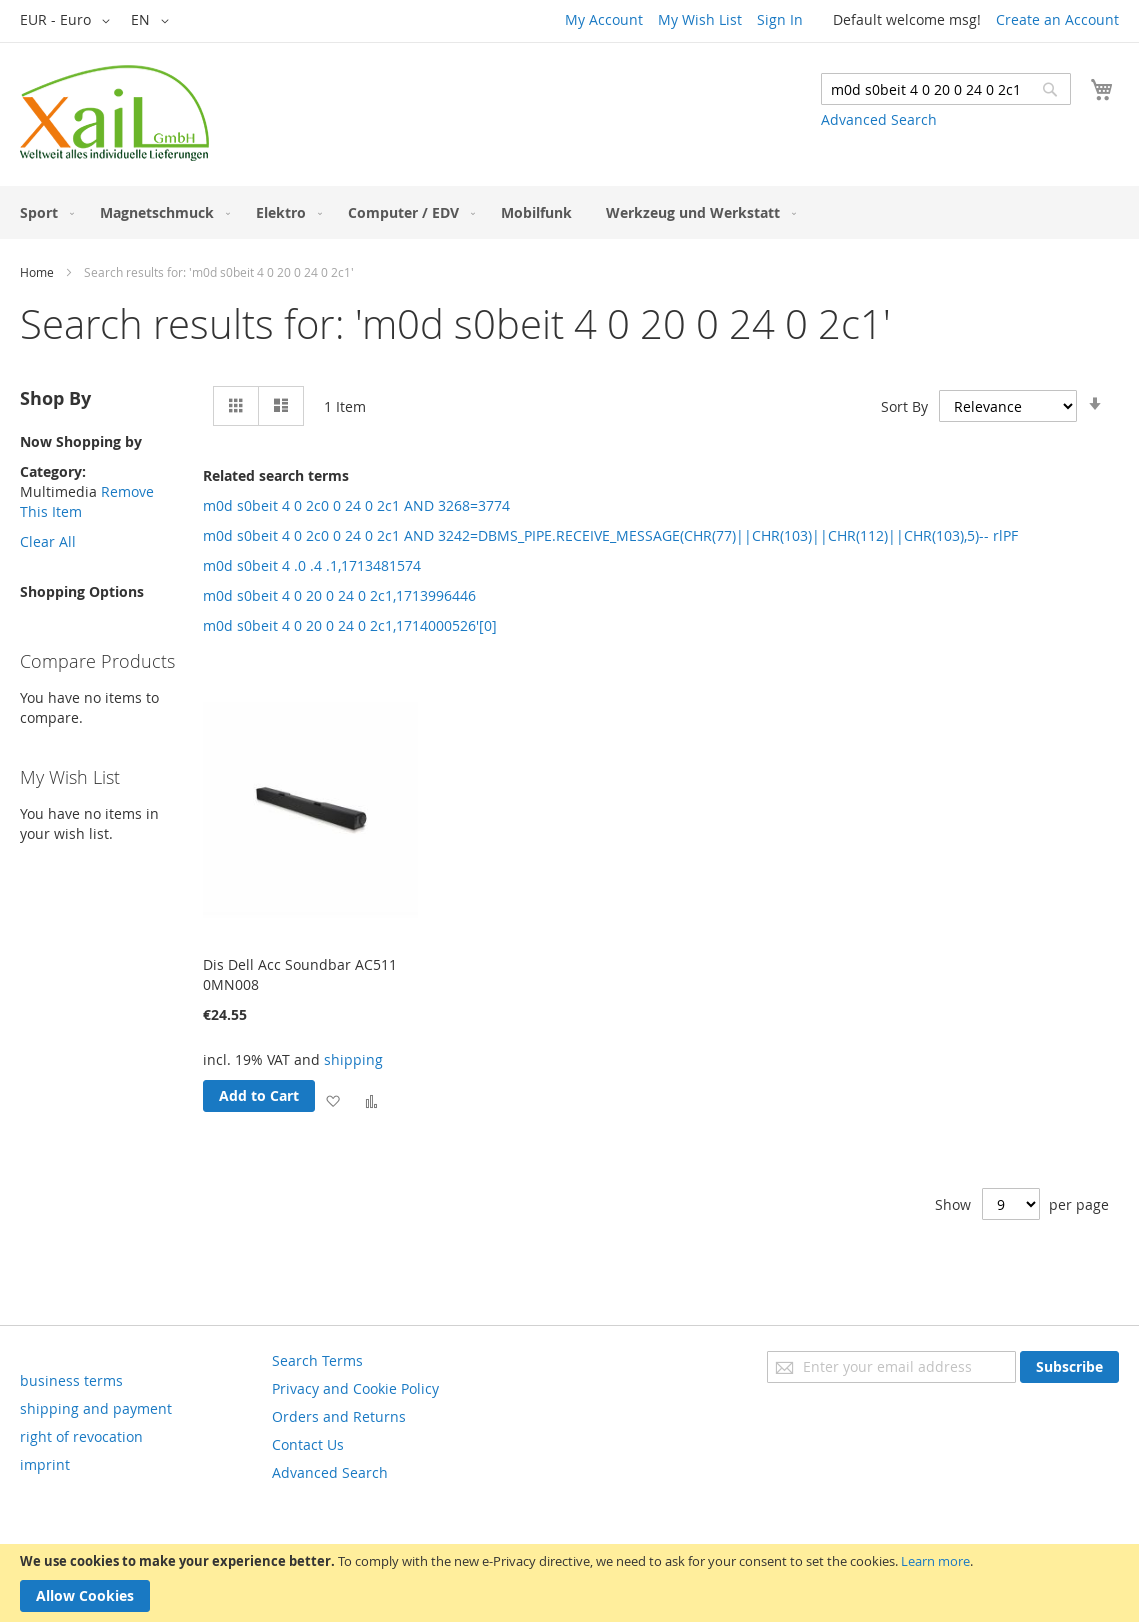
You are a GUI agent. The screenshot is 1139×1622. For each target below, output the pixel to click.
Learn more (935, 1561)
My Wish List (700, 19)
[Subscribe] (1069, 1367)
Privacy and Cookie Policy (355, 1388)
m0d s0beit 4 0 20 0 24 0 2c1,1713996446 (339, 595)
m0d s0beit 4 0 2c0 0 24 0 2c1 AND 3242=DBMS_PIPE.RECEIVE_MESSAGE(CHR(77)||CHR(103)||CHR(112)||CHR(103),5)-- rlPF (610, 535)
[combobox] (946, 89)
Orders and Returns (339, 1416)
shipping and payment (96, 1408)
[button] (68, 21)
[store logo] (114, 113)
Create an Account (1057, 19)
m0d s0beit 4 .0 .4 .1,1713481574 (312, 565)
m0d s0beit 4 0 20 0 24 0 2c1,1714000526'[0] (350, 625)
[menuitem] (43, 212)
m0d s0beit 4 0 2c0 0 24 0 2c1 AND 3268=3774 (356, 505)
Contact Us (308, 1444)
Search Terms (317, 1360)
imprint (45, 1464)
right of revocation (81, 1436)
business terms (71, 1380)
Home (37, 272)
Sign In (780, 19)
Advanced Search (879, 119)
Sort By (904, 406)
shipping (353, 1059)
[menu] (569, 212)
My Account (604, 19)
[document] (569, 1583)
